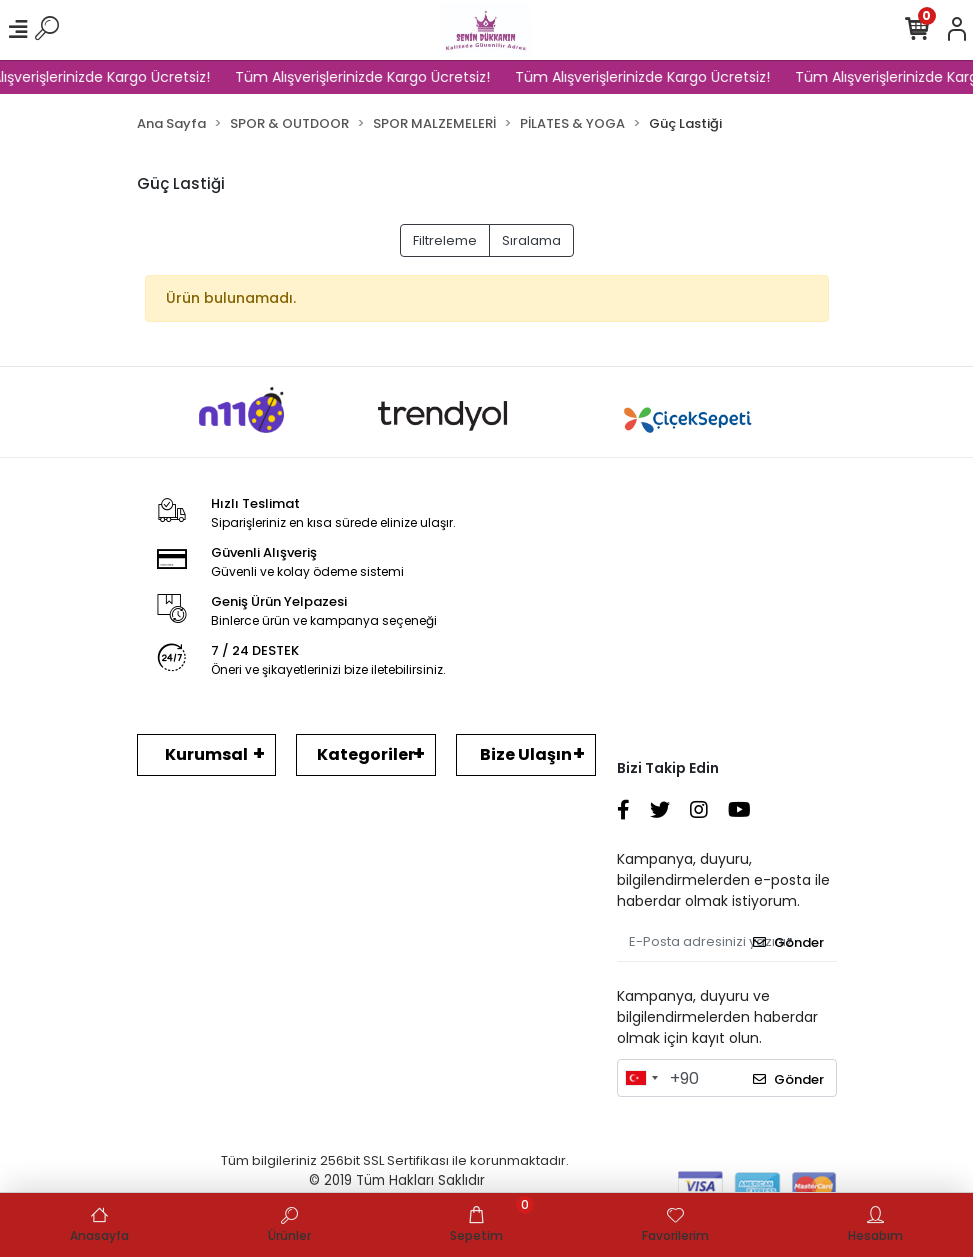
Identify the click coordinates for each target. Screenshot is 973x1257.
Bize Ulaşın (526, 754)
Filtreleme (445, 240)
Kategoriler (366, 754)
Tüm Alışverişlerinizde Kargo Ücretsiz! (369, 77)
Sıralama (531, 240)
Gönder (788, 942)
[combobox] (641, 1078)
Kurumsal (206, 754)
